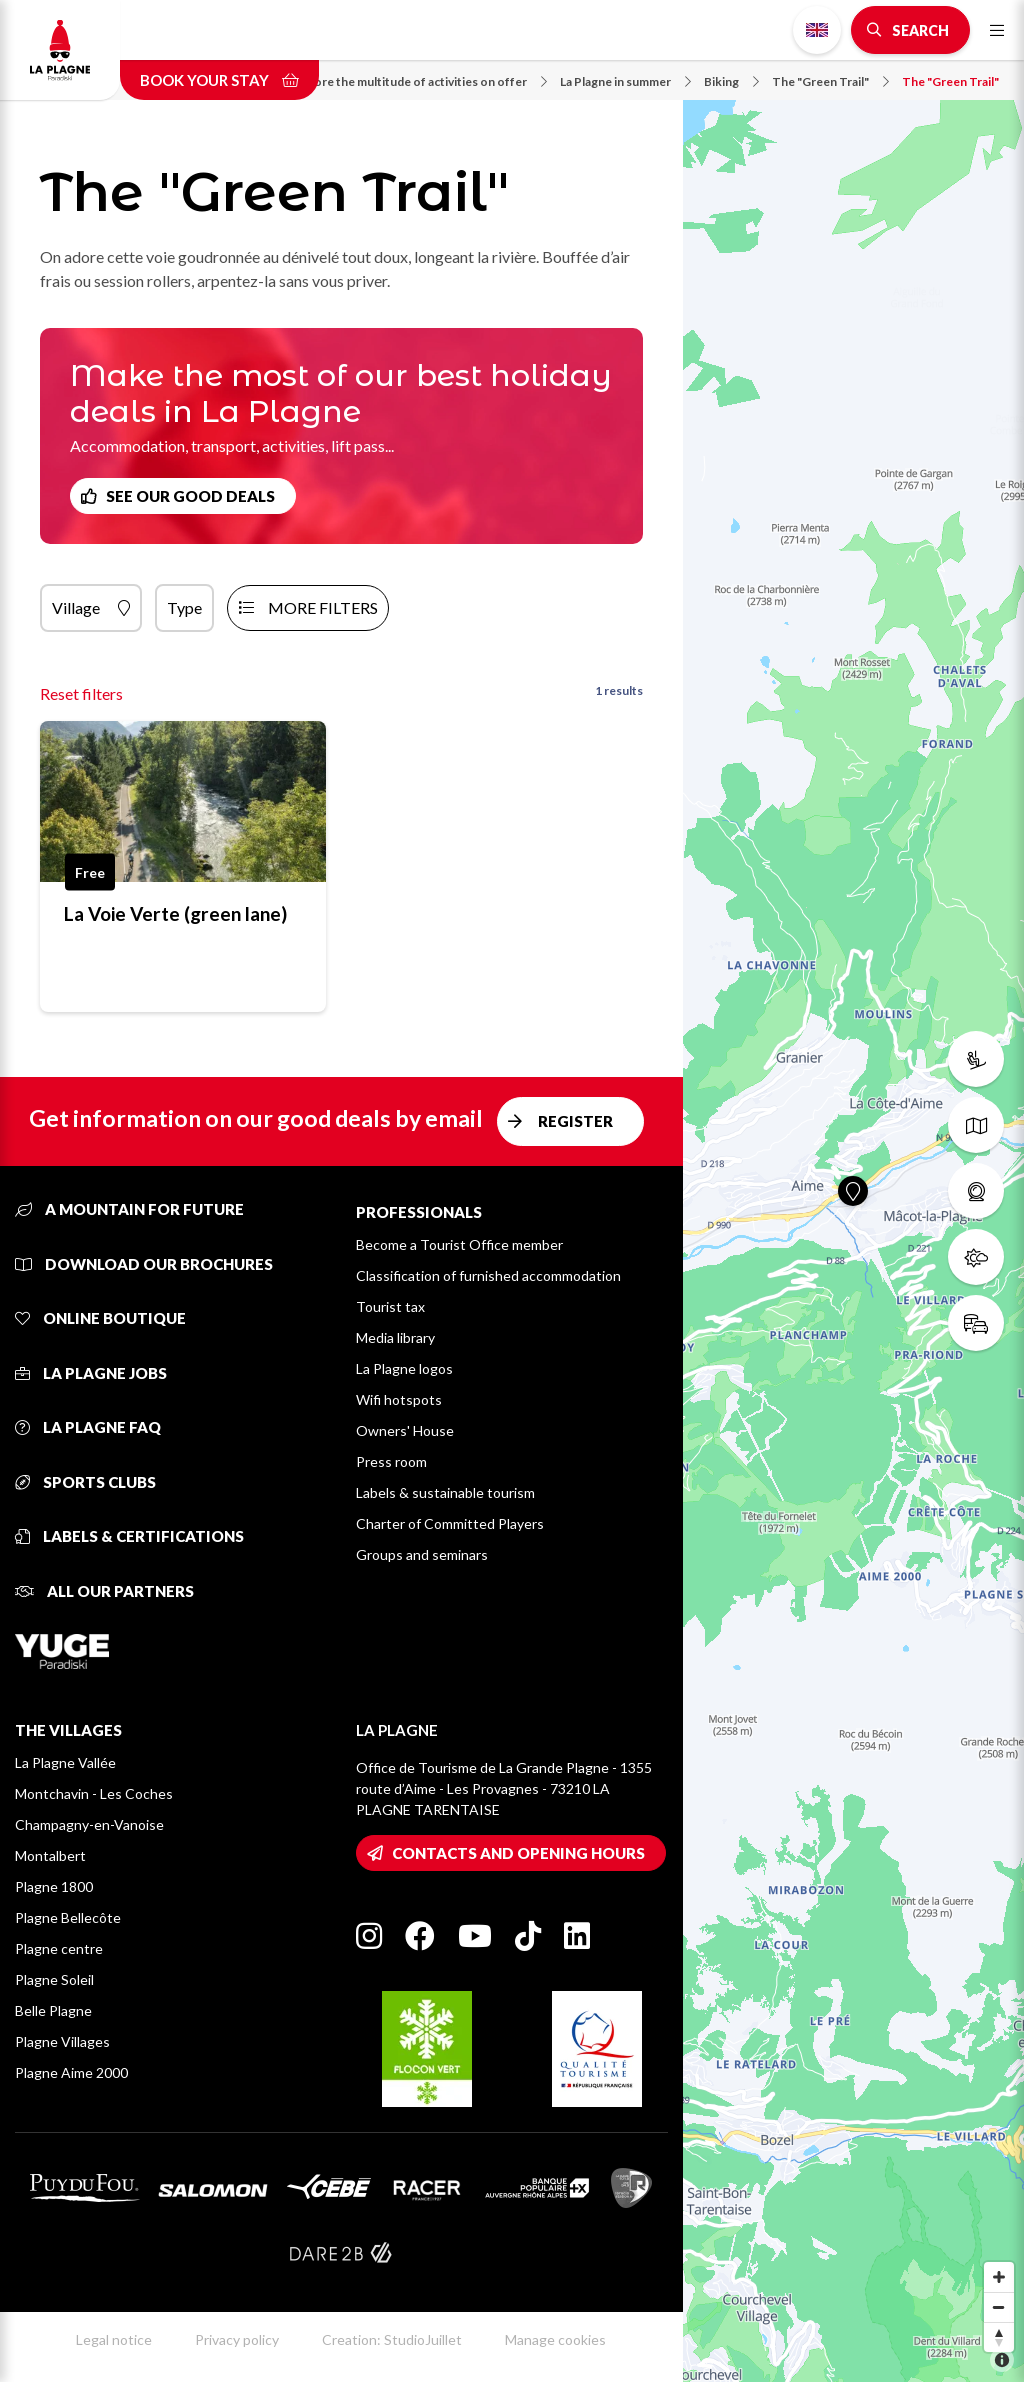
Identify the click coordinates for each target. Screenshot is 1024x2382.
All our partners (104, 1591)
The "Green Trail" (830, 81)
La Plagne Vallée (65, 1762)
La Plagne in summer (625, 81)
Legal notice (114, 2339)
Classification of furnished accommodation (488, 1275)
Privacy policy (237, 2339)
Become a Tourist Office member (459, 1244)
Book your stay (219, 80)
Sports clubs (85, 1482)
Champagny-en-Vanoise (89, 1824)
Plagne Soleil (54, 1979)
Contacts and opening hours (518, 1853)
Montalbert (50, 1855)
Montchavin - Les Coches (94, 1793)
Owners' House (405, 1430)
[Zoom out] (999, 2307)
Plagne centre (59, 1948)
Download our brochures (144, 1264)
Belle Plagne (53, 2010)
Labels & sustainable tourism (445, 1492)
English (817, 30)
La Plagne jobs (91, 1373)
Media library (395, 1337)
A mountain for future (129, 1209)
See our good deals (190, 496)
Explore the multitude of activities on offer (419, 81)
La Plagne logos (404, 1368)
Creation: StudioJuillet (392, 2339)
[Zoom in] (999, 2277)
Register (575, 1121)
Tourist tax (390, 1306)
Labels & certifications (129, 1536)
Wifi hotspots (399, 1399)
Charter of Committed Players (450, 1523)
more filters (323, 607)
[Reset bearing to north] (999, 2337)
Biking (731, 81)
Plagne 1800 (54, 1886)
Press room (391, 1461)
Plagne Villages (62, 2041)
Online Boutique (100, 1318)
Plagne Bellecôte (68, 1917)
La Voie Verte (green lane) (175, 913)
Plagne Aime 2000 (71, 2072)
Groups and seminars (422, 1554)
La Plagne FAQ (88, 1427)
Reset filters (81, 693)
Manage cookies (555, 2339)
